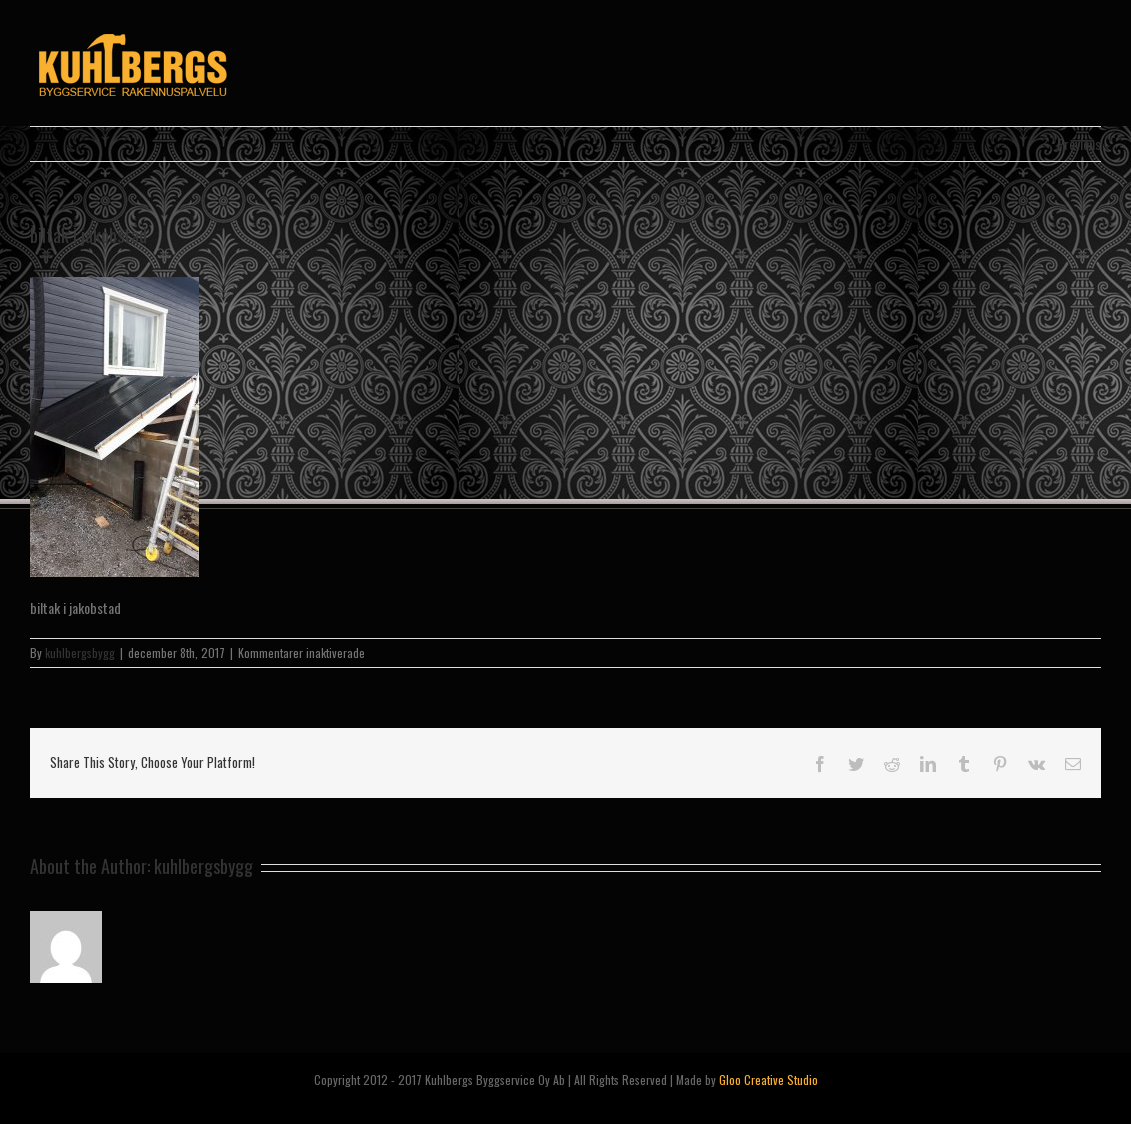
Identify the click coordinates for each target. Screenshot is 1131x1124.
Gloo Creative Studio (768, 1079)
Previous (1079, 143)
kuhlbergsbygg (80, 652)
